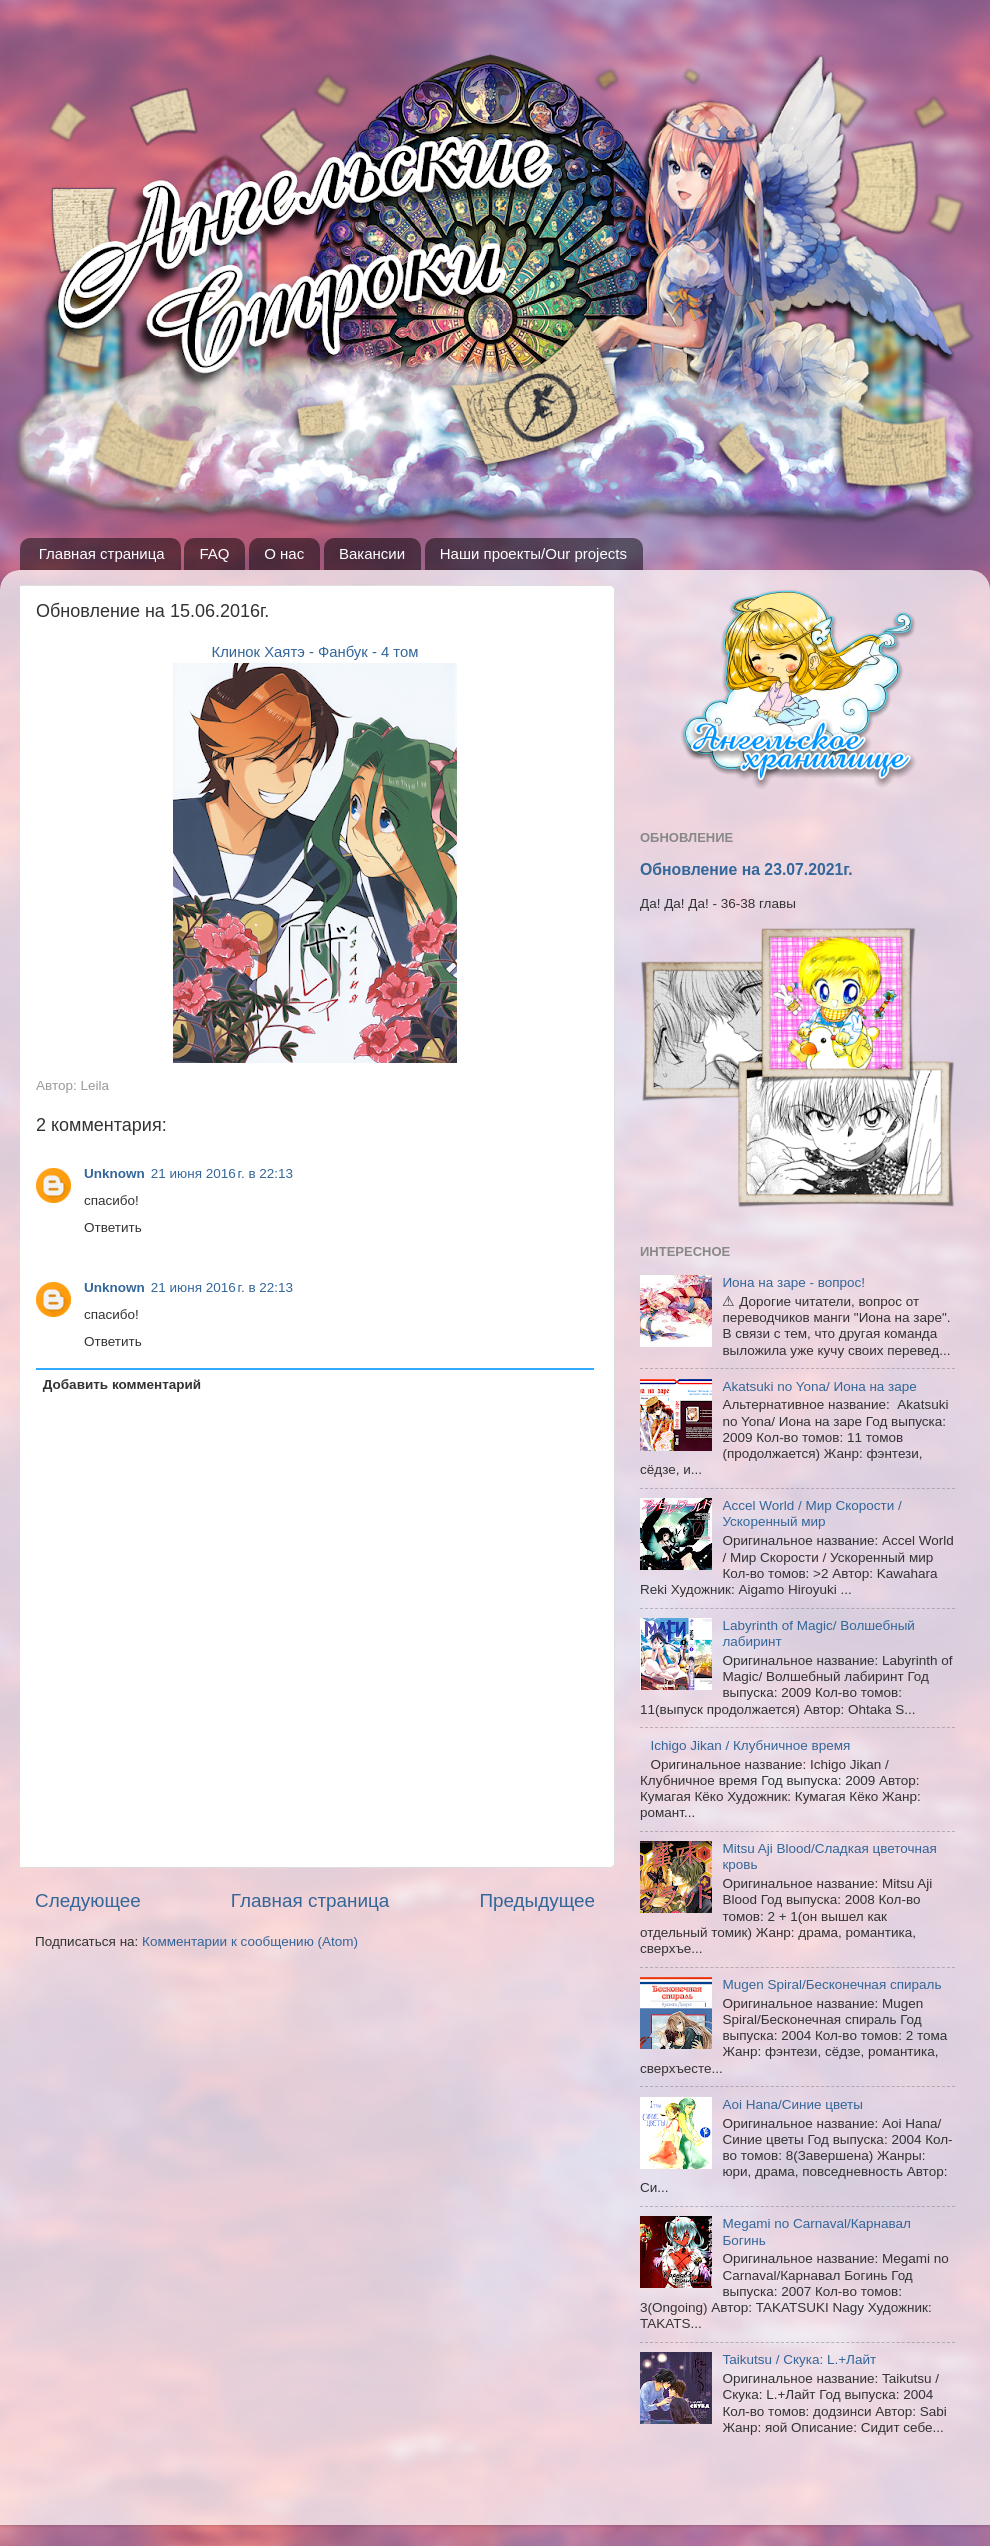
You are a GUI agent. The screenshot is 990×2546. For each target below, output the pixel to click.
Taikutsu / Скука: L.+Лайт (799, 2359)
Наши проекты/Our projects (533, 553)
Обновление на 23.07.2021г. (746, 869)
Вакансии (372, 553)
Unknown (114, 1173)
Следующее (88, 1900)
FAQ (214, 553)
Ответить (113, 1227)
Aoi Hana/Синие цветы (792, 2104)
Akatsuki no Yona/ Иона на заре (819, 1386)
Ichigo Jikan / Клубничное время (750, 1745)
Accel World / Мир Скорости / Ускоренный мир (811, 1513)
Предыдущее (537, 1900)
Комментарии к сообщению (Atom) (250, 1941)
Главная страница (102, 553)
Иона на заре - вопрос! (793, 1282)
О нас (284, 553)
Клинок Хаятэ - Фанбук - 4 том (315, 652)
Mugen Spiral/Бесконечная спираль (831, 1984)
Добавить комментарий (122, 1384)
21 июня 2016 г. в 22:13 (222, 1173)
